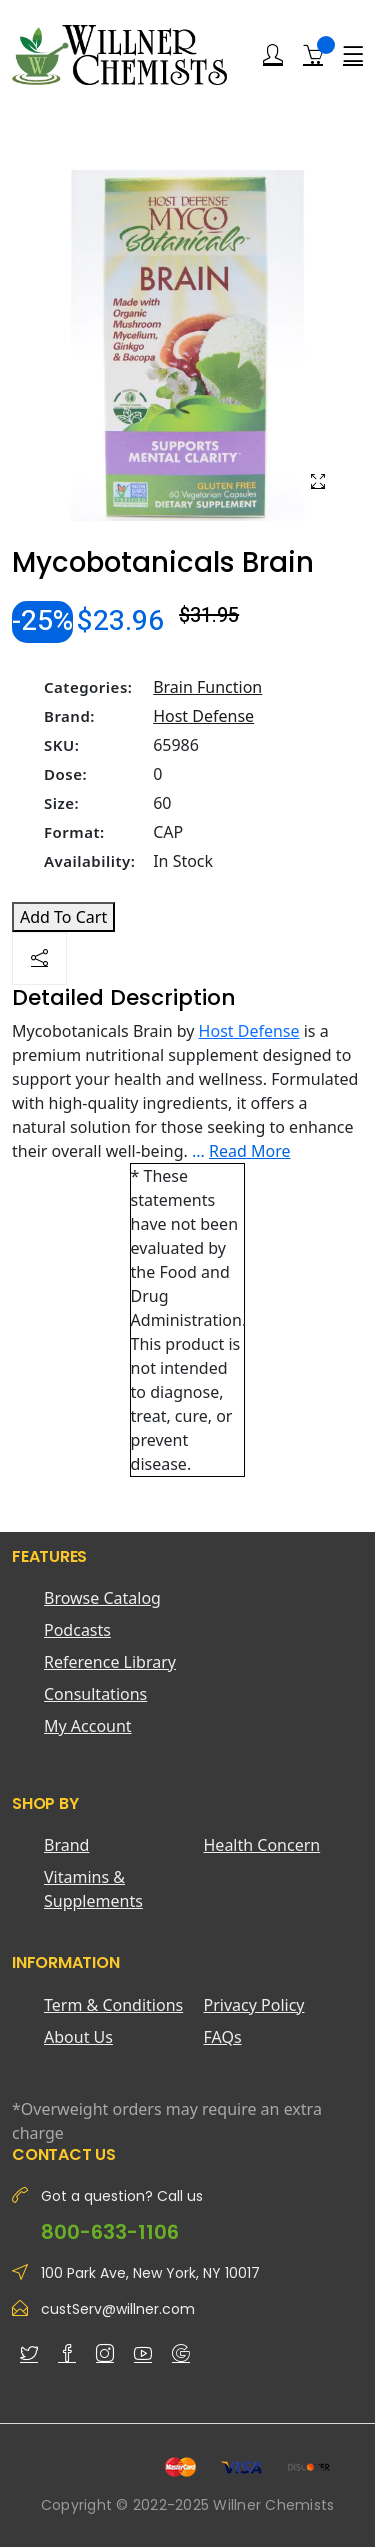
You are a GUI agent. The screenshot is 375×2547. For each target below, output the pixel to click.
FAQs (223, 2037)
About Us (78, 2037)
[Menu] (353, 55)
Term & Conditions (113, 2005)
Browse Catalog (102, 1598)
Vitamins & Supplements (93, 1889)
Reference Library (110, 1662)
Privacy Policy (254, 2005)
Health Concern (262, 1845)
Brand (66, 1845)
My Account (88, 1726)
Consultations (95, 1694)
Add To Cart (63, 917)
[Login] (273, 55)
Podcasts (77, 1630)
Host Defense (203, 716)
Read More (249, 1151)
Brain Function (207, 687)
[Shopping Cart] (313, 54)
